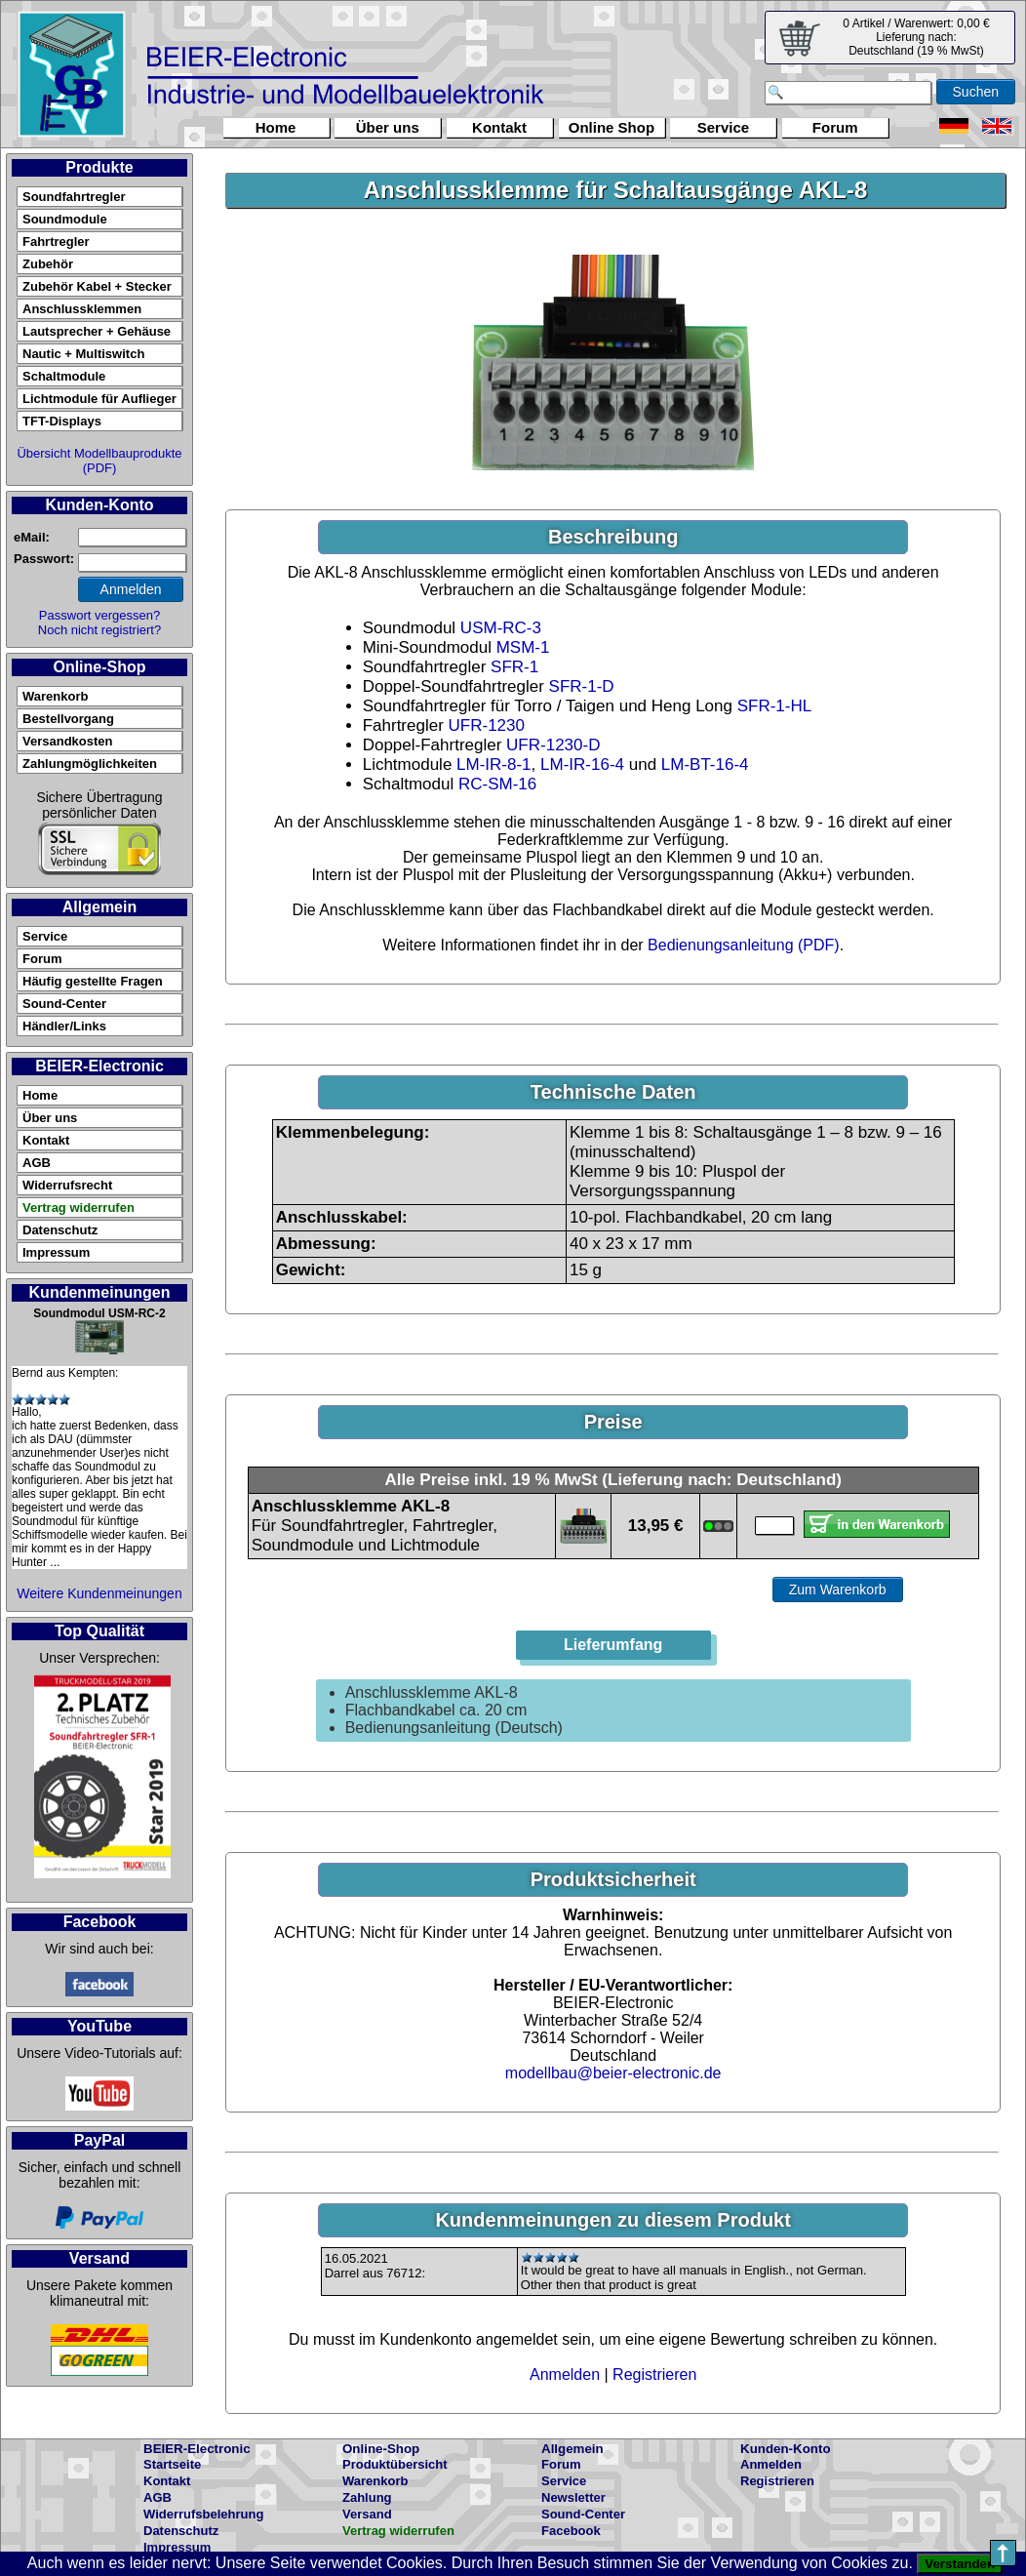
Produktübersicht (395, 2464)
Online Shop (611, 127)
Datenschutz (60, 1230)
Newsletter (573, 2497)
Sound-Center (64, 1003)
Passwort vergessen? (99, 615)
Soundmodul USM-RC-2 (99, 1313)
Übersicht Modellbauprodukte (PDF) (99, 460)
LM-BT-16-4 (705, 764)
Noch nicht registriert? (99, 630)
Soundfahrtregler (73, 196)
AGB (36, 1162)
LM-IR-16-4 (582, 764)
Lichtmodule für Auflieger (99, 398)
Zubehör (47, 264)
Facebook (571, 2530)
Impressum (56, 1252)
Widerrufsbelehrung (203, 2514)
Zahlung (367, 2497)
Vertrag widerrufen (78, 1207)
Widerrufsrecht (67, 1185)
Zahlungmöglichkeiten (89, 763)
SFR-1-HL (774, 706)
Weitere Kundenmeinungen (99, 1593)
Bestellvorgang (68, 718)
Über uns (387, 127)
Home (276, 127)
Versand (367, 2514)
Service (723, 127)
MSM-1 (523, 647)
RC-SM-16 (497, 784)
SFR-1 (514, 667)
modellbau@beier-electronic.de (613, 2073)
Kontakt (499, 127)
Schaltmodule (63, 376)
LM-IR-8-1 (494, 764)
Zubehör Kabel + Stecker (97, 286)
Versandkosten (67, 741)
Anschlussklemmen (81, 309)
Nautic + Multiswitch (83, 353)
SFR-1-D (581, 686)
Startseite (172, 2464)
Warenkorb (55, 696)
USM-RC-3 (500, 628)
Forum (835, 127)
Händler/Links (64, 1026)
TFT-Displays (61, 421)
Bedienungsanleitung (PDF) (744, 945)
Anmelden (565, 2374)
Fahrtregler (56, 241)
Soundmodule (64, 219)
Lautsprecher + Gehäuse (96, 331)
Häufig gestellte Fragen (92, 981)
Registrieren (654, 2374)
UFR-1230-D (553, 745)
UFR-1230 (487, 725)
